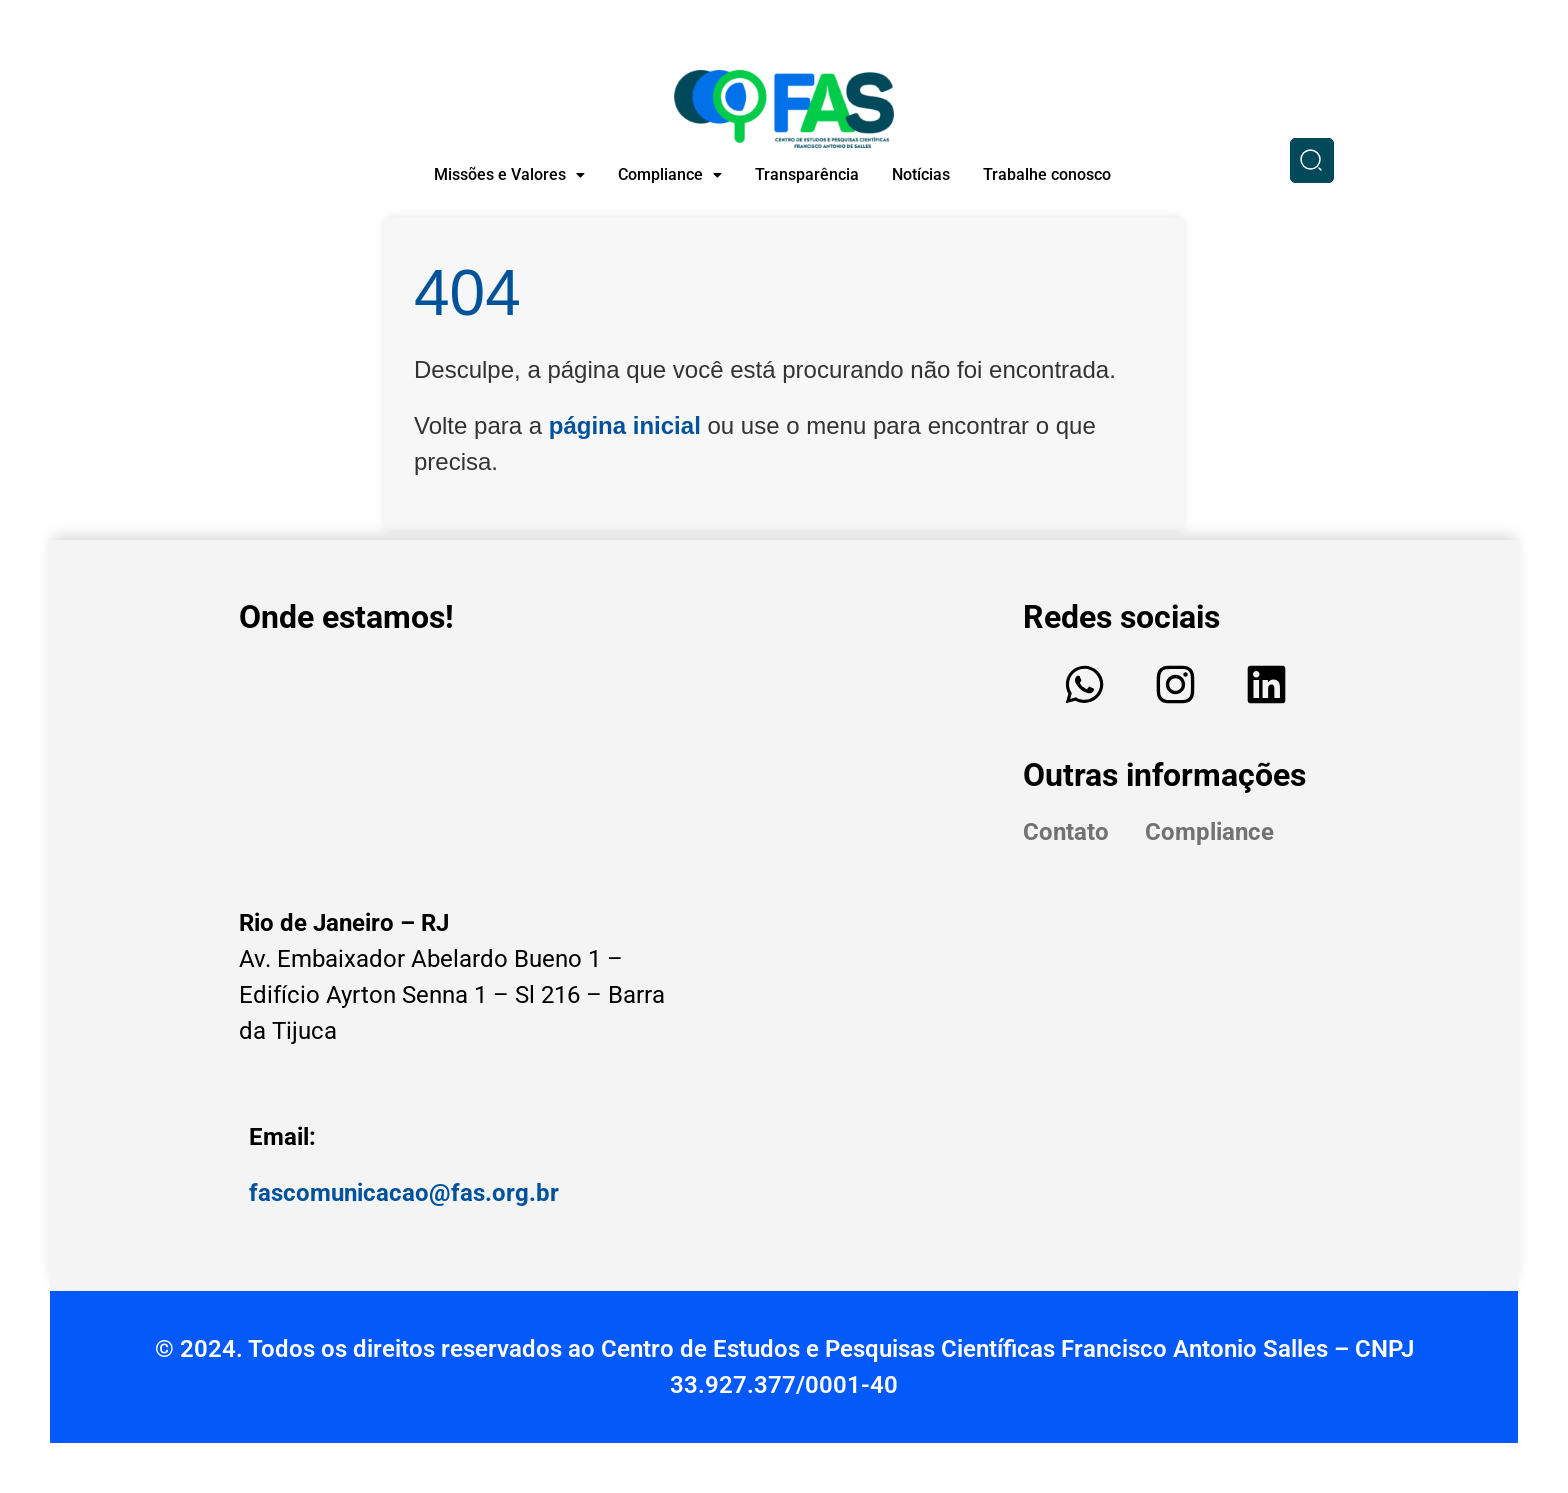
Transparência (807, 174)
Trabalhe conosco (1047, 174)
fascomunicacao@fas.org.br (404, 1193)
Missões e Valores (509, 174)
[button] (509, 175)
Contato (1066, 832)
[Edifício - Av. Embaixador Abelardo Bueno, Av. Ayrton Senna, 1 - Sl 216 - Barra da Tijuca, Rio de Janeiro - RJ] (463, 768)
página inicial (625, 425)
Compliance (670, 174)
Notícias (921, 174)
